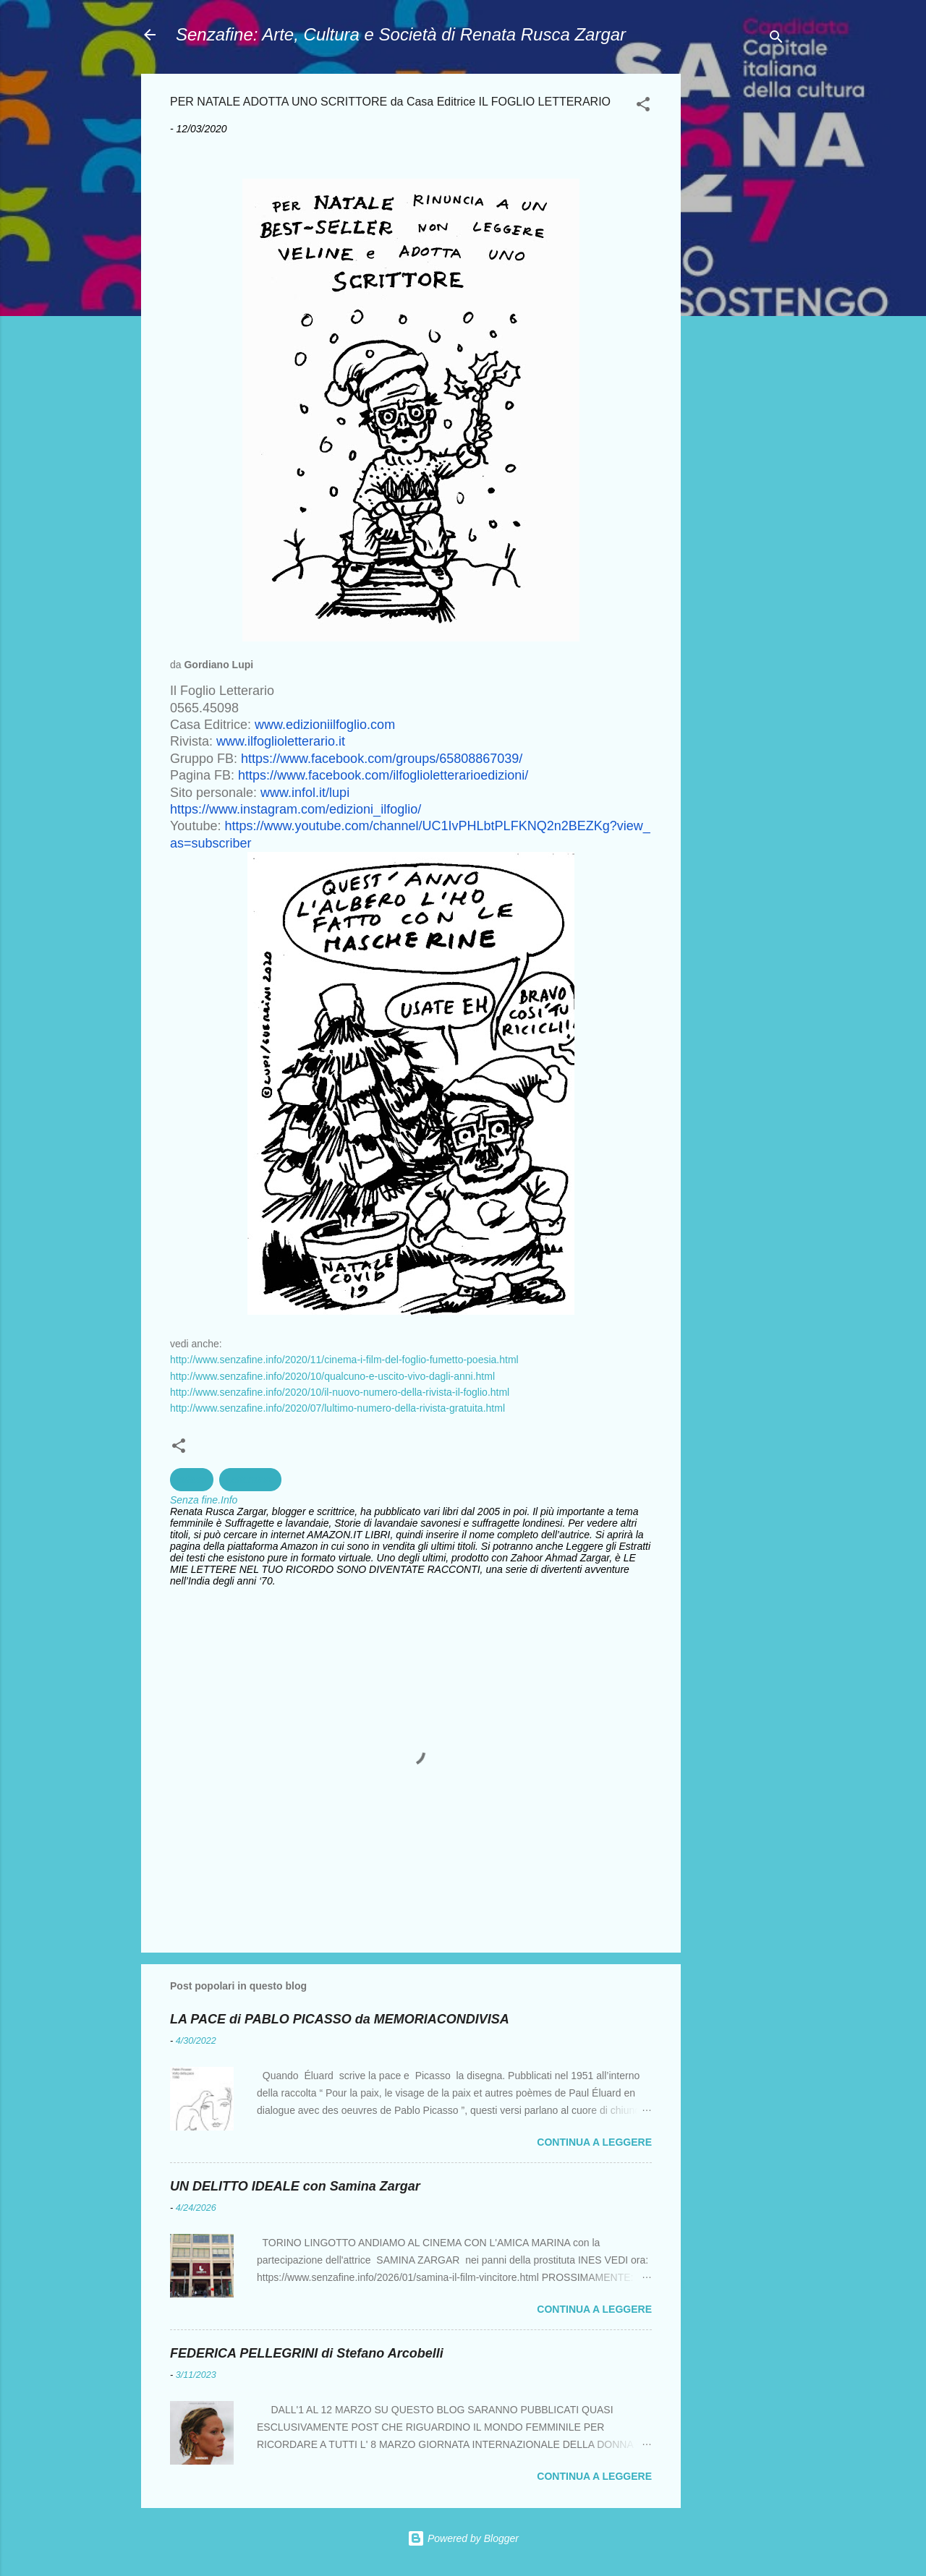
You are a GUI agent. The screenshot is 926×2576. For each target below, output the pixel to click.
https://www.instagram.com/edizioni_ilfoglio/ (295, 809)
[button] (643, 106)
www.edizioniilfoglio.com (325, 724)
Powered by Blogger (463, 2538)
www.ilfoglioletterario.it (280, 741)
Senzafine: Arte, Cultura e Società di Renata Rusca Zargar (401, 34)
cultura (192, 1479)
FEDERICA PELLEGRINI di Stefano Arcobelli (306, 2353)
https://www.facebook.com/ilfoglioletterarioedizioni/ (383, 775)
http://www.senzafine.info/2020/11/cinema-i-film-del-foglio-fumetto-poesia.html (344, 1359)
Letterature (250, 1479)
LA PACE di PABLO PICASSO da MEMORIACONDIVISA (339, 2019)
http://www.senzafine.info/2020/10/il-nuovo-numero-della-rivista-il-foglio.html (339, 1392)
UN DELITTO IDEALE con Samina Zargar (295, 2186)
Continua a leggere (594, 2142)
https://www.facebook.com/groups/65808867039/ (381, 758)
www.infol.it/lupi (304, 792)
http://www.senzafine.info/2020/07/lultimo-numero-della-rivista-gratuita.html (337, 1408)
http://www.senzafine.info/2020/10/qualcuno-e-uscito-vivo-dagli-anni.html (332, 1376)
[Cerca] (776, 39)
